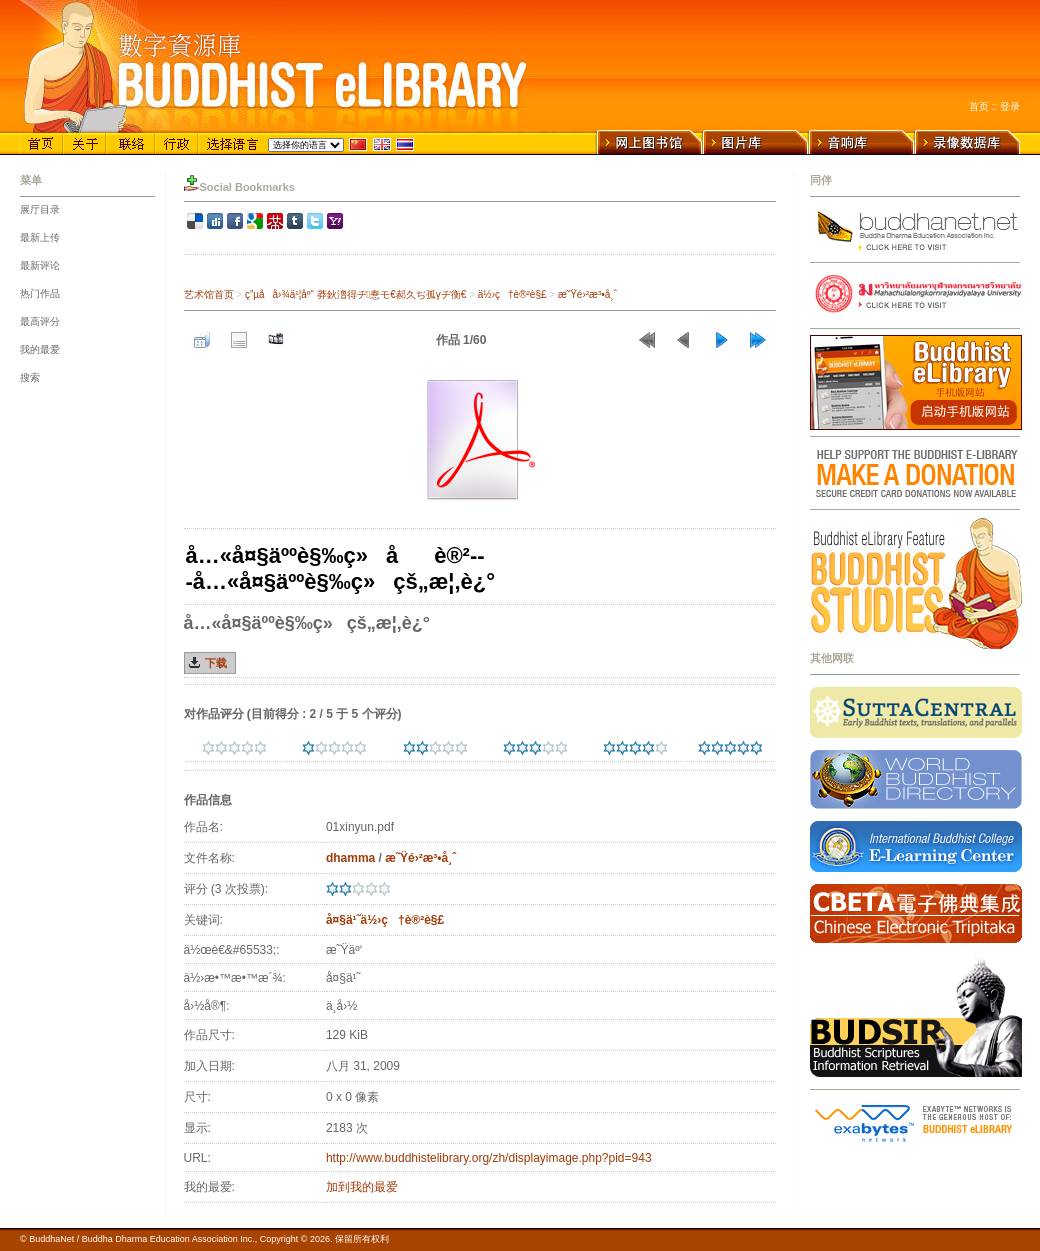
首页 (979, 106)
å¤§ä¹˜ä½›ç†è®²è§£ (385, 920)
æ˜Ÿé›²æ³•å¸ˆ (587, 294)
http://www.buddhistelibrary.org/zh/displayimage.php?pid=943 (489, 1158)
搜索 (30, 377)
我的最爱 (40, 349)
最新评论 (40, 265)
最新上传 (40, 237)
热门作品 (40, 293)
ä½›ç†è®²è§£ (512, 294)
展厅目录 (40, 209)
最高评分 (40, 321)
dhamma (350, 858)
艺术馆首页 (209, 294)
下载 (216, 663)
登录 (1010, 106)
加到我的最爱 (362, 1187)
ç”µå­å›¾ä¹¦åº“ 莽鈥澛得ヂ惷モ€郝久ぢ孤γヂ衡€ (355, 294)
